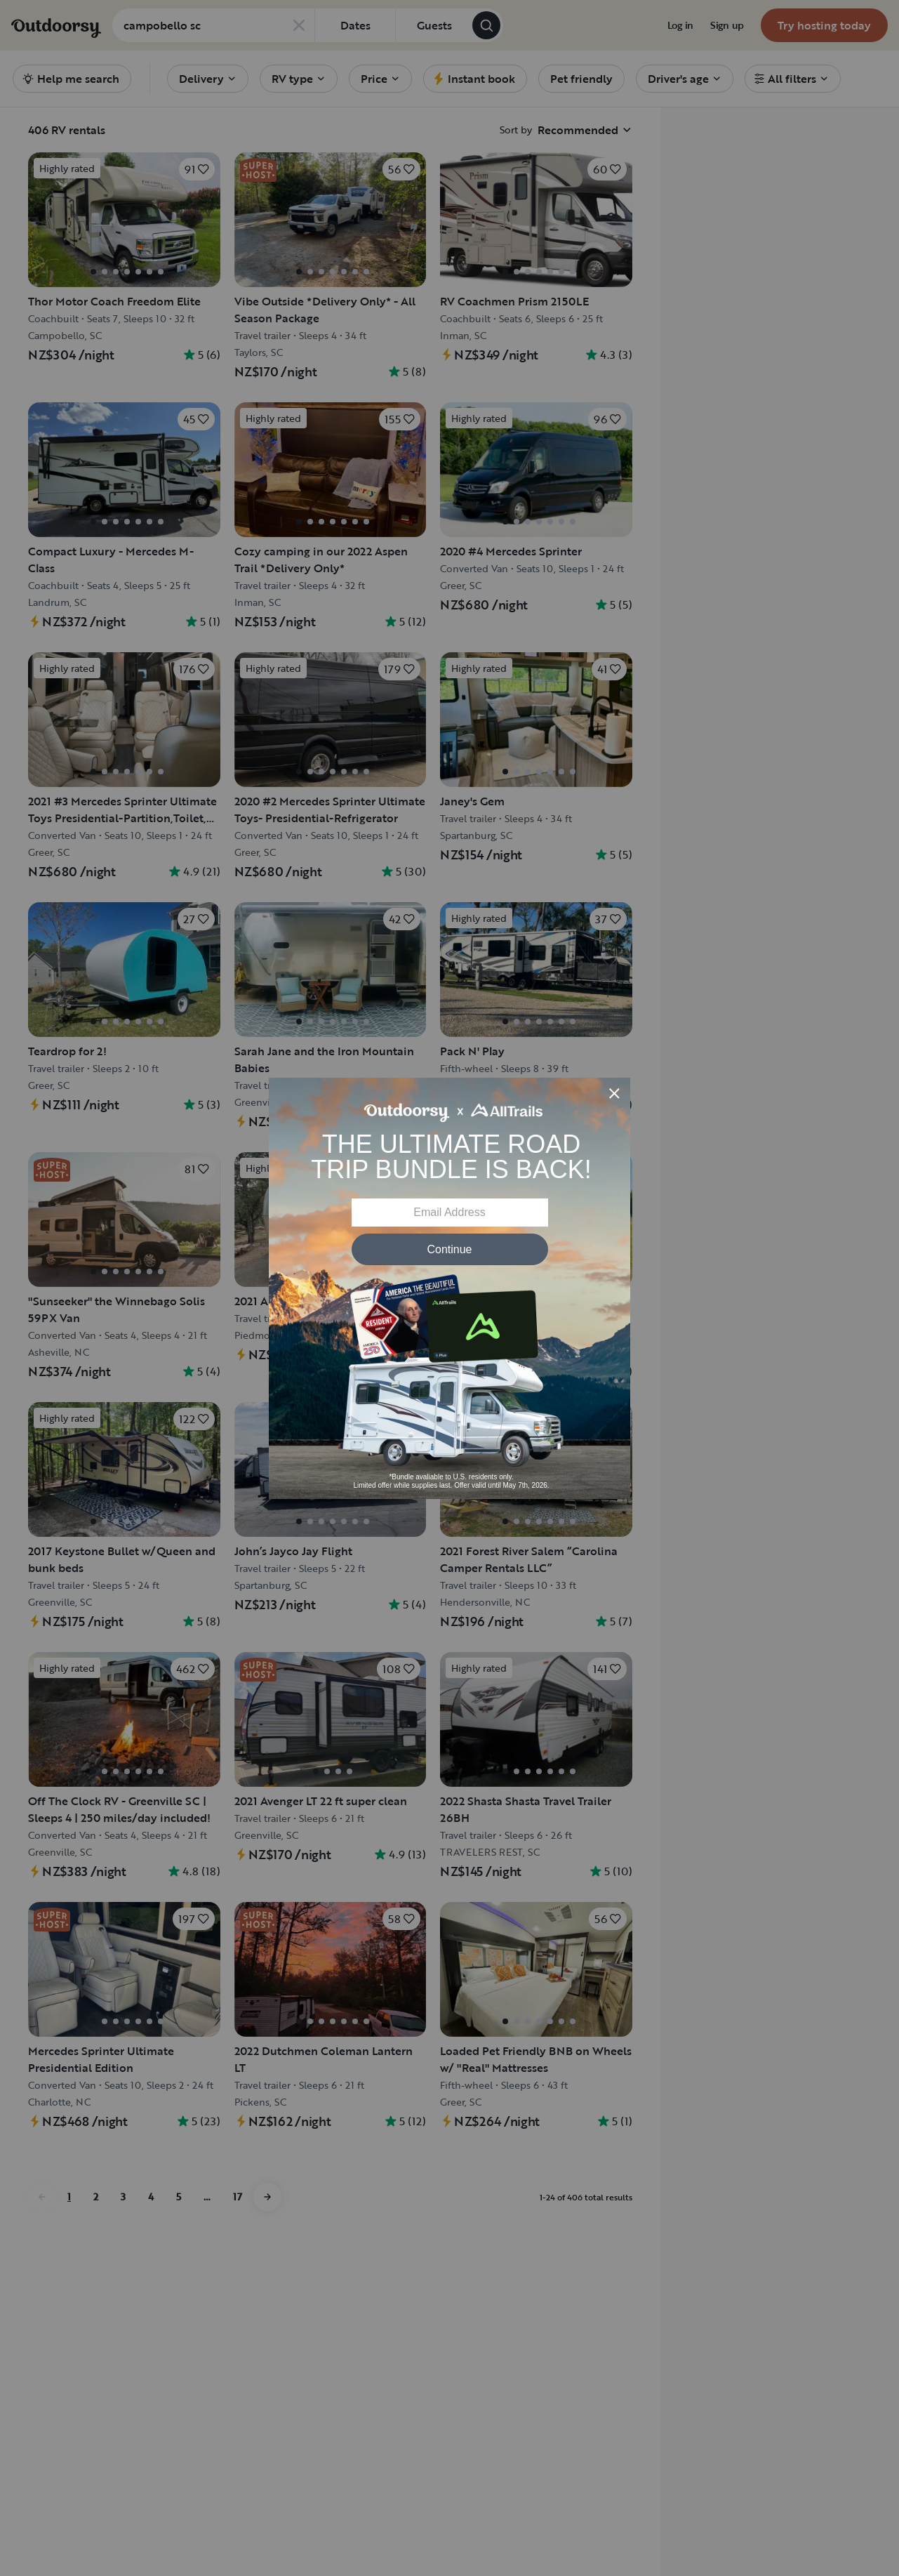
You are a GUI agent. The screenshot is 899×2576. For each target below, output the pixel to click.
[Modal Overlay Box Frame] (449, 1288)
